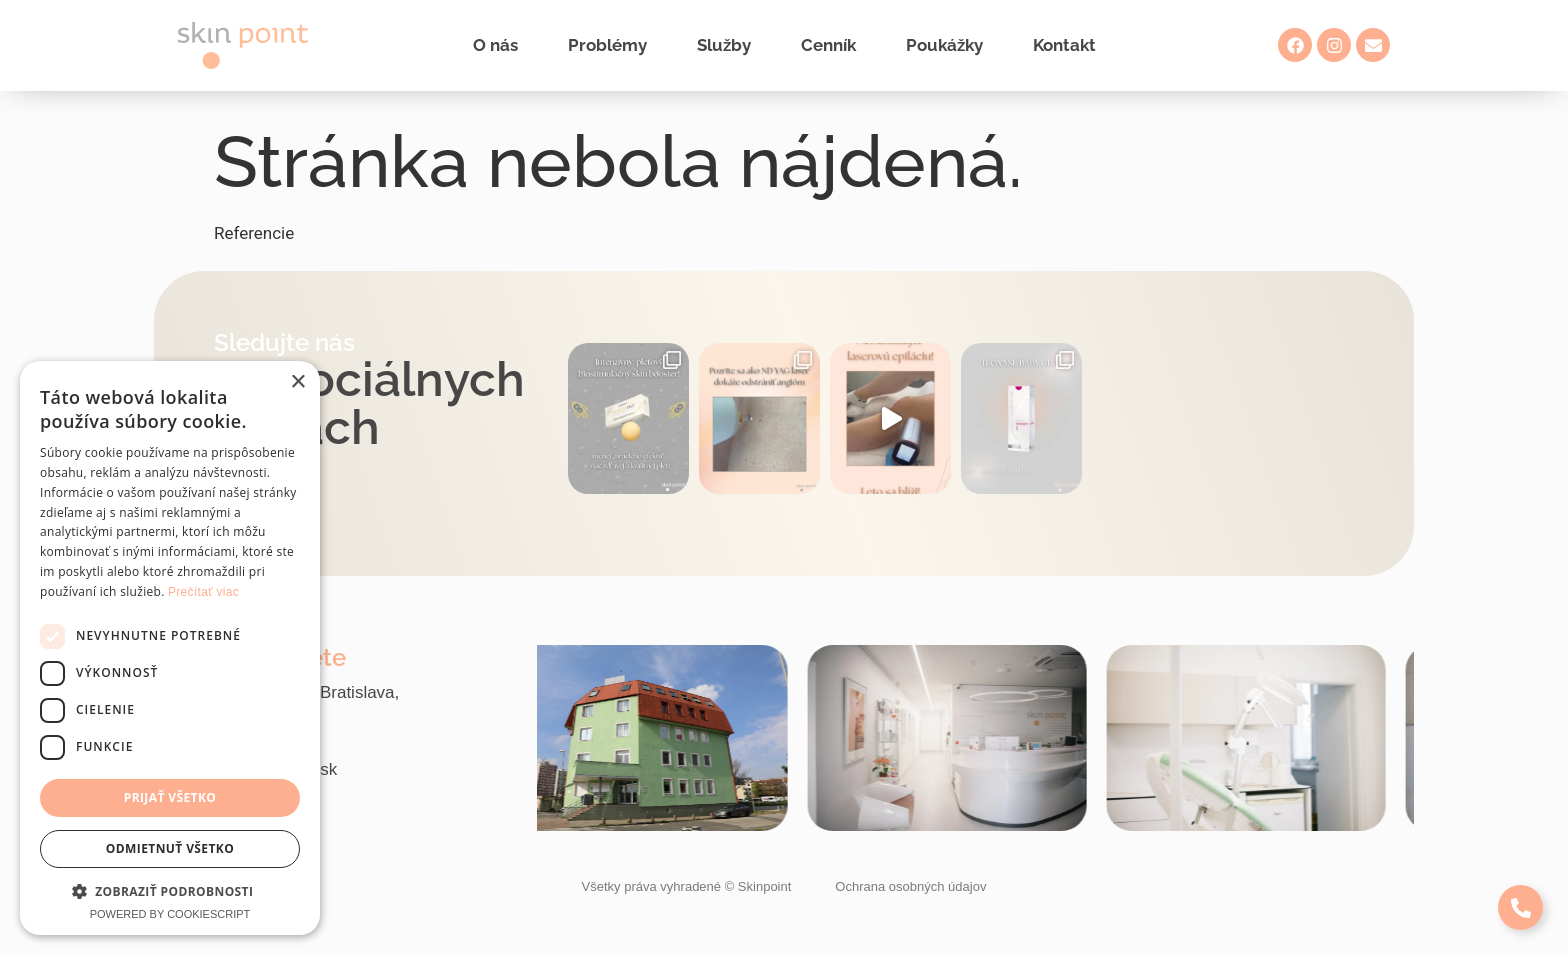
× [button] (297, 382)
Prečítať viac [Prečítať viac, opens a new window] (203, 592)
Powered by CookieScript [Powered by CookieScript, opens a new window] (170, 914)
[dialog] (170, 648)
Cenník (828, 45)
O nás (495, 45)
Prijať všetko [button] (170, 797)
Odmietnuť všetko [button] (170, 848)
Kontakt (1064, 45)
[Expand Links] (1520, 907)
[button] (170, 891)
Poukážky (944, 45)
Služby (724, 45)
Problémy (607, 45)
